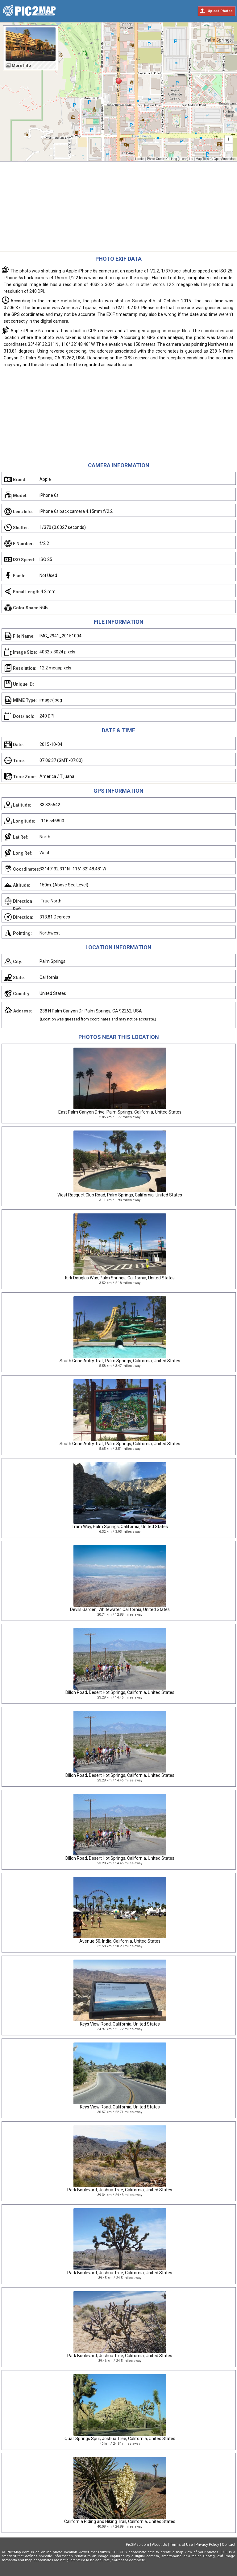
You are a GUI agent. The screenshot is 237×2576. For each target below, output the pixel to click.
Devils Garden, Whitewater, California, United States (120, 1609)
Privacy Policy (207, 2544)
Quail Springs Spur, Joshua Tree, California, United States (119, 2438)
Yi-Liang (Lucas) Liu (179, 159)
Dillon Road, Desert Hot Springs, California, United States (119, 1692)
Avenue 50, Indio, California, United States (119, 1941)
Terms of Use (181, 2544)
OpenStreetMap (224, 159)
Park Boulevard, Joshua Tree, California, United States (119, 2189)
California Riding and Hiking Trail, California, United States (119, 2521)
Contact (228, 2544)
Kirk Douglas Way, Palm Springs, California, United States (120, 1277)
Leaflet (139, 159)
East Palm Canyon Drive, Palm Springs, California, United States (119, 1112)
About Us (159, 2544)
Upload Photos (220, 11)
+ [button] (229, 140)
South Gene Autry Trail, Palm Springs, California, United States (120, 1360)
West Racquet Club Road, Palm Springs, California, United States (119, 1194)
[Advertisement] (118, 208)
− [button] (229, 148)
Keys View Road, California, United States (120, 2024)
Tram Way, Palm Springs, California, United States (120, 1526)
